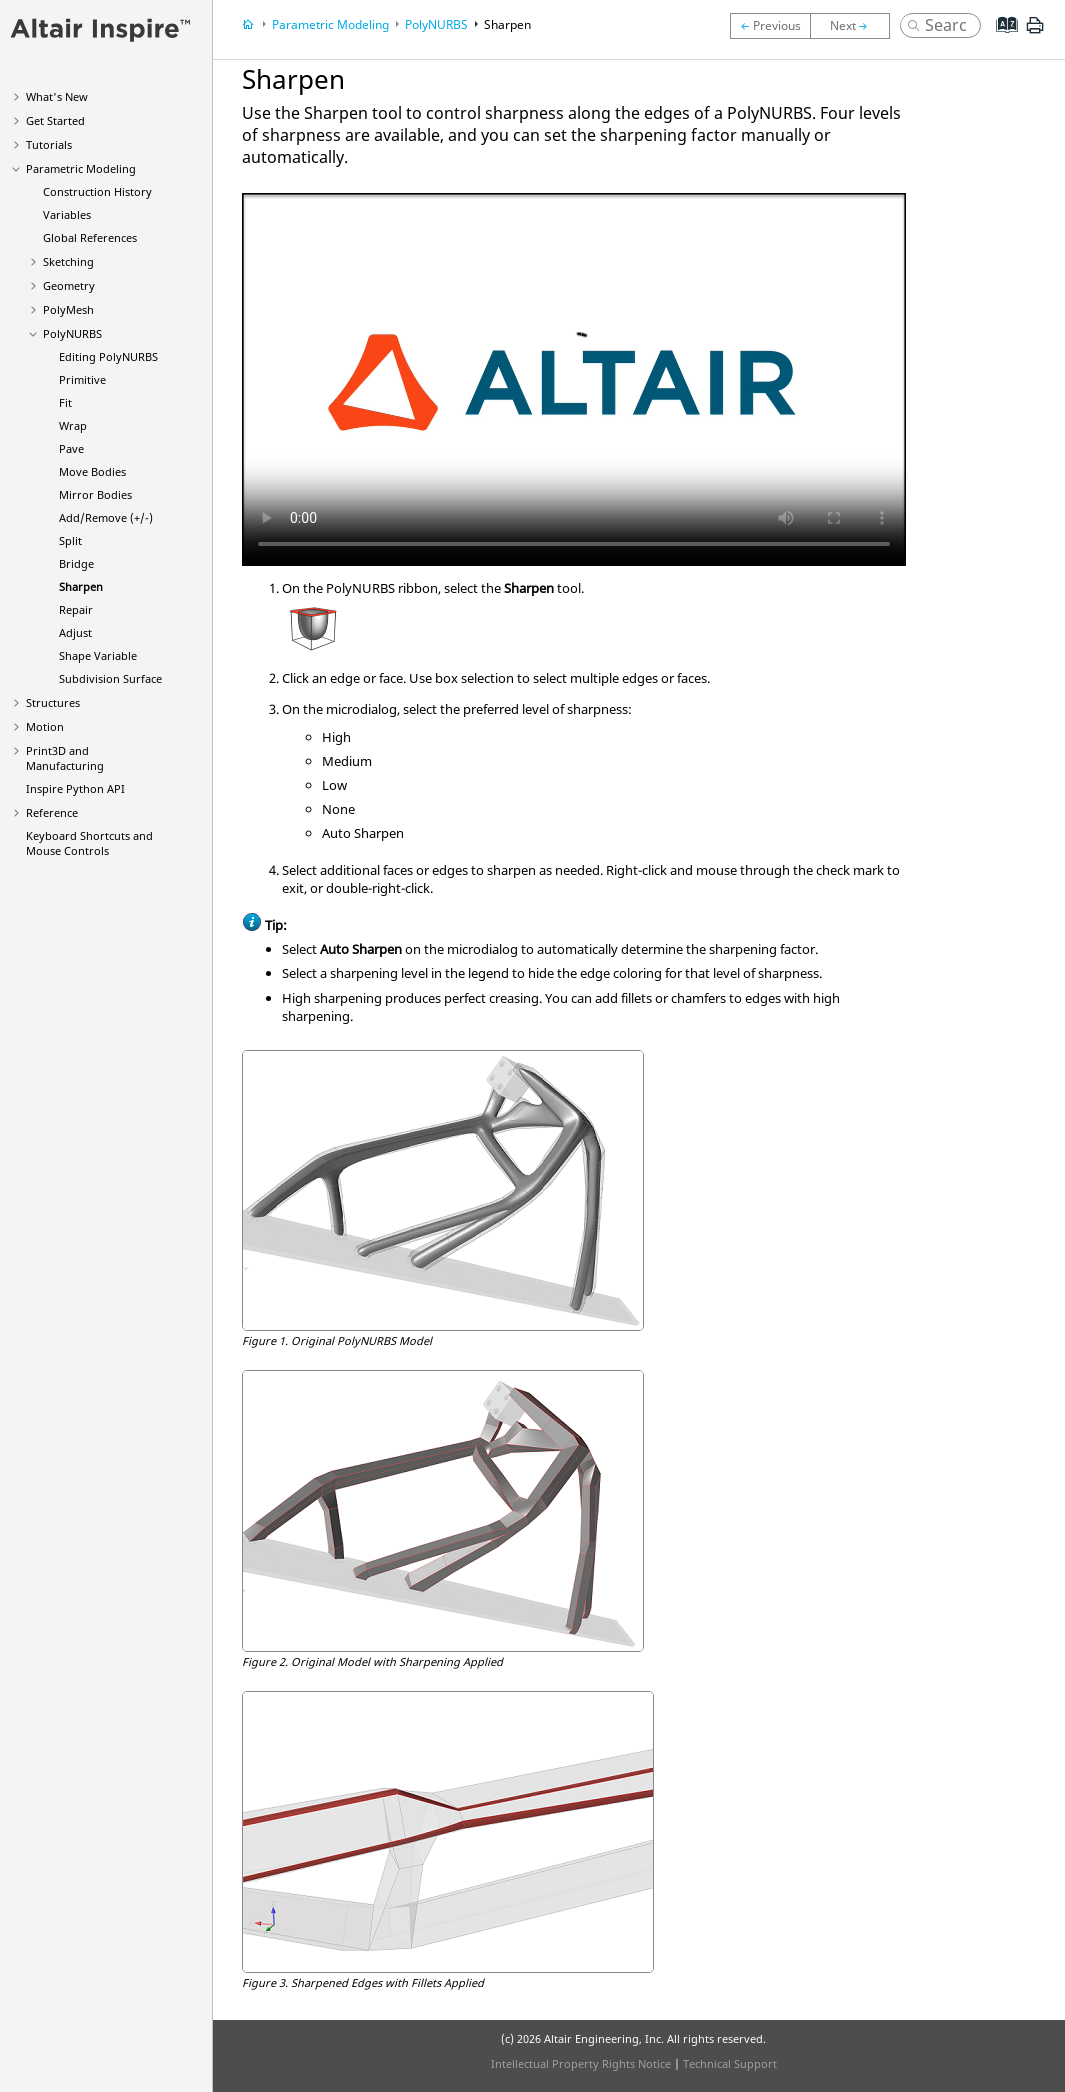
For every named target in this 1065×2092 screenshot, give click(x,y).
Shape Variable (98, 655)
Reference (52, 812)
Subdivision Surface (110, 678)
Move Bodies (92, 471)
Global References (90, 237)
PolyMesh (68, 309)
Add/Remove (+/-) (106, 517)
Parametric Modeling (81, 168)
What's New (57, 96)
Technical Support (730, 2063)
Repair (76, 609)
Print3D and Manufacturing (65, 758)
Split (70, 540)
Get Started (55, 120)
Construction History (97, 191)
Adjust (75, 632)
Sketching (68, 261)
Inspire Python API (75, 788)
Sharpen (81, 586)
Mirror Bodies (95, 494)
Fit (65, 402)
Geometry (69, 285)
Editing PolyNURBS (108, 356)
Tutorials (49, 144)
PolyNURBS (72, 333)
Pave (71, 448)
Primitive (82, 379)
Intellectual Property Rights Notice (581, 2063)
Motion (45, 726)
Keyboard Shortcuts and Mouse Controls (89, 843)
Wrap (73, 425)
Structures (53, 702)
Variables (67, 214)
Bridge (76, 563)
